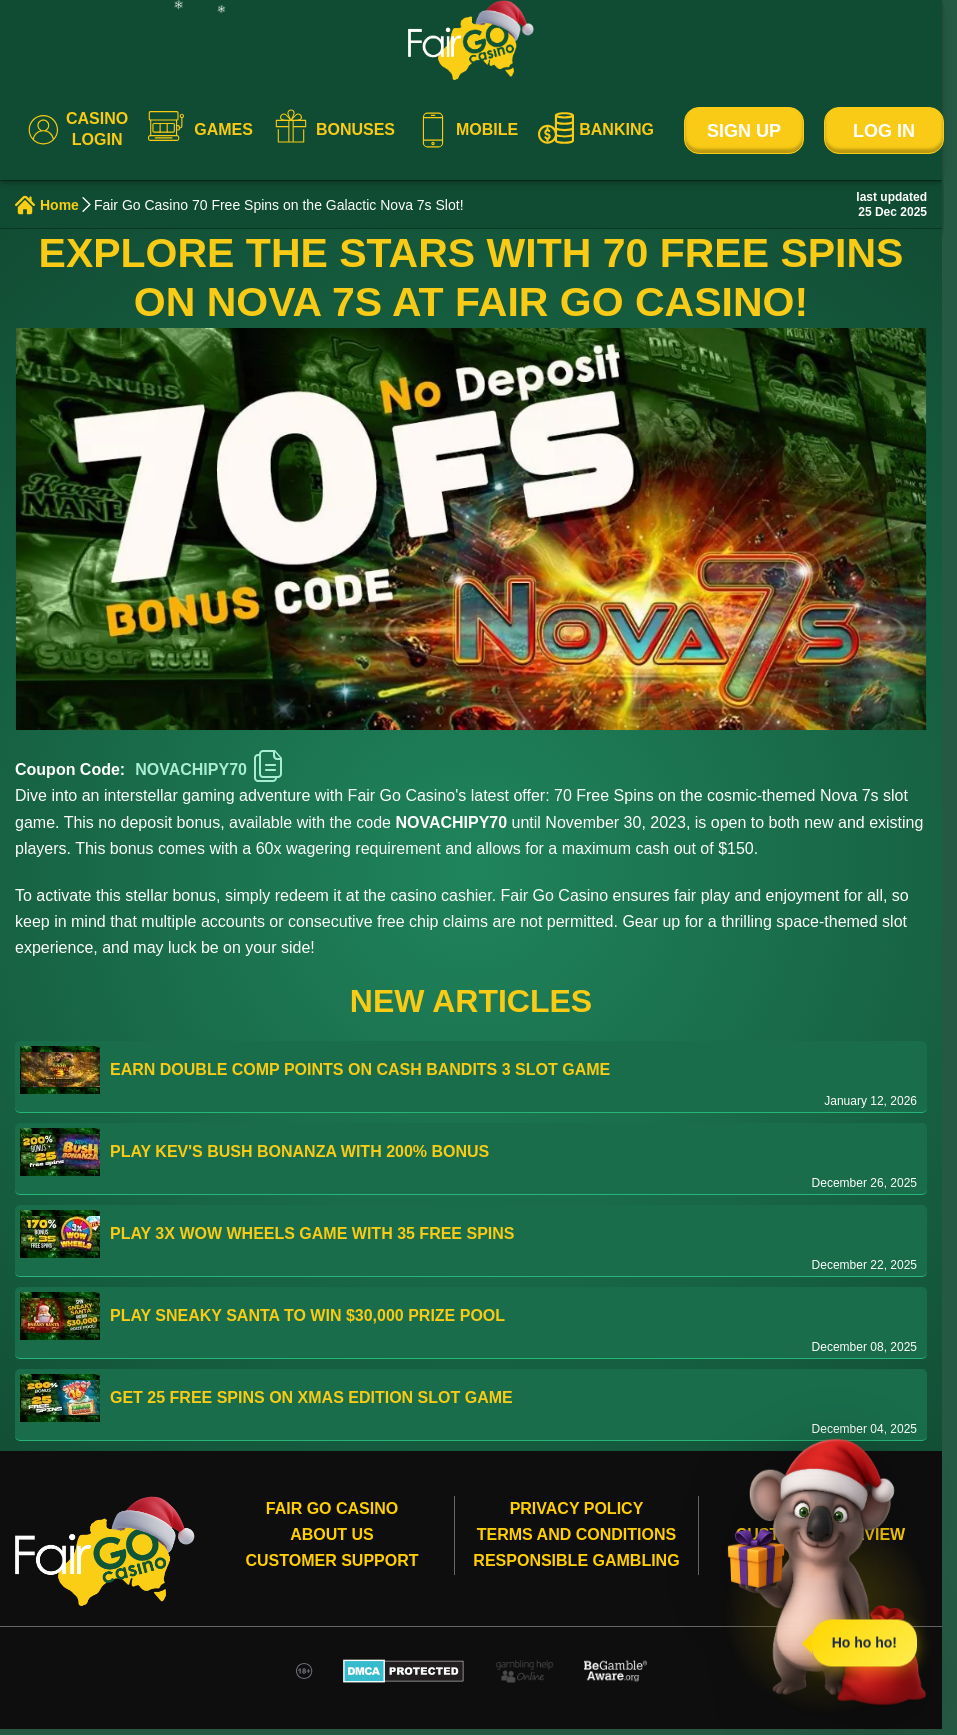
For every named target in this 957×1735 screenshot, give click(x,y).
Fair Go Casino (332, 1508)
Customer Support (331, 1560)
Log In (884, 131)
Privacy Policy (577, 1508)
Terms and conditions (576, 1534)
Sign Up (744, 131)
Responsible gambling (576, 1560)
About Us (332, 1534)
